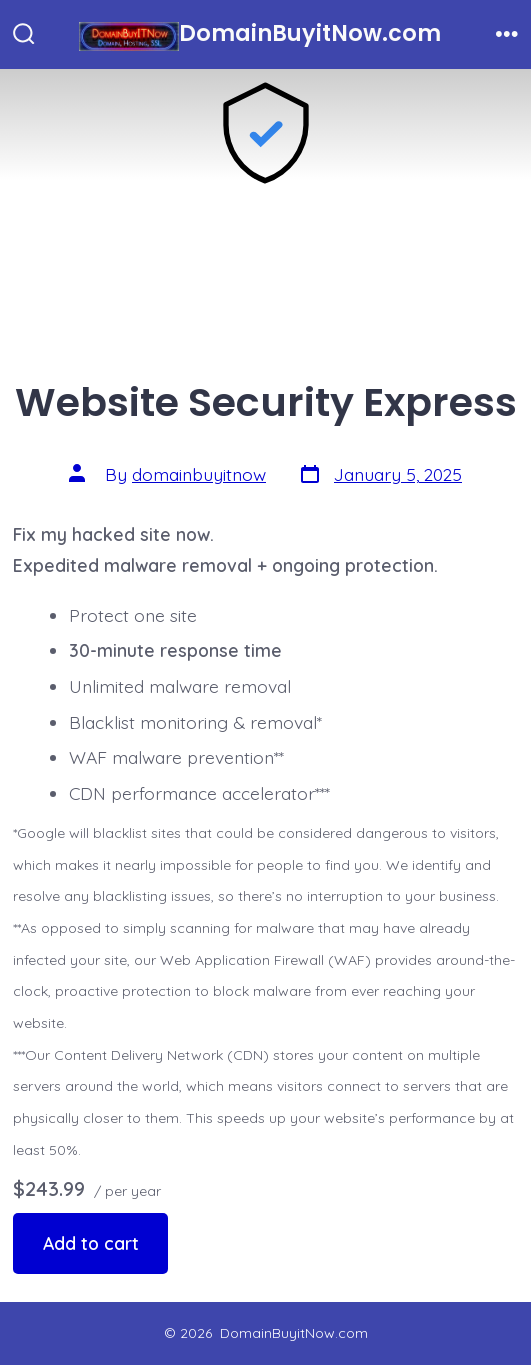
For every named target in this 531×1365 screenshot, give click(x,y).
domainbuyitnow (199, 474)
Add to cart (91, 1243)
